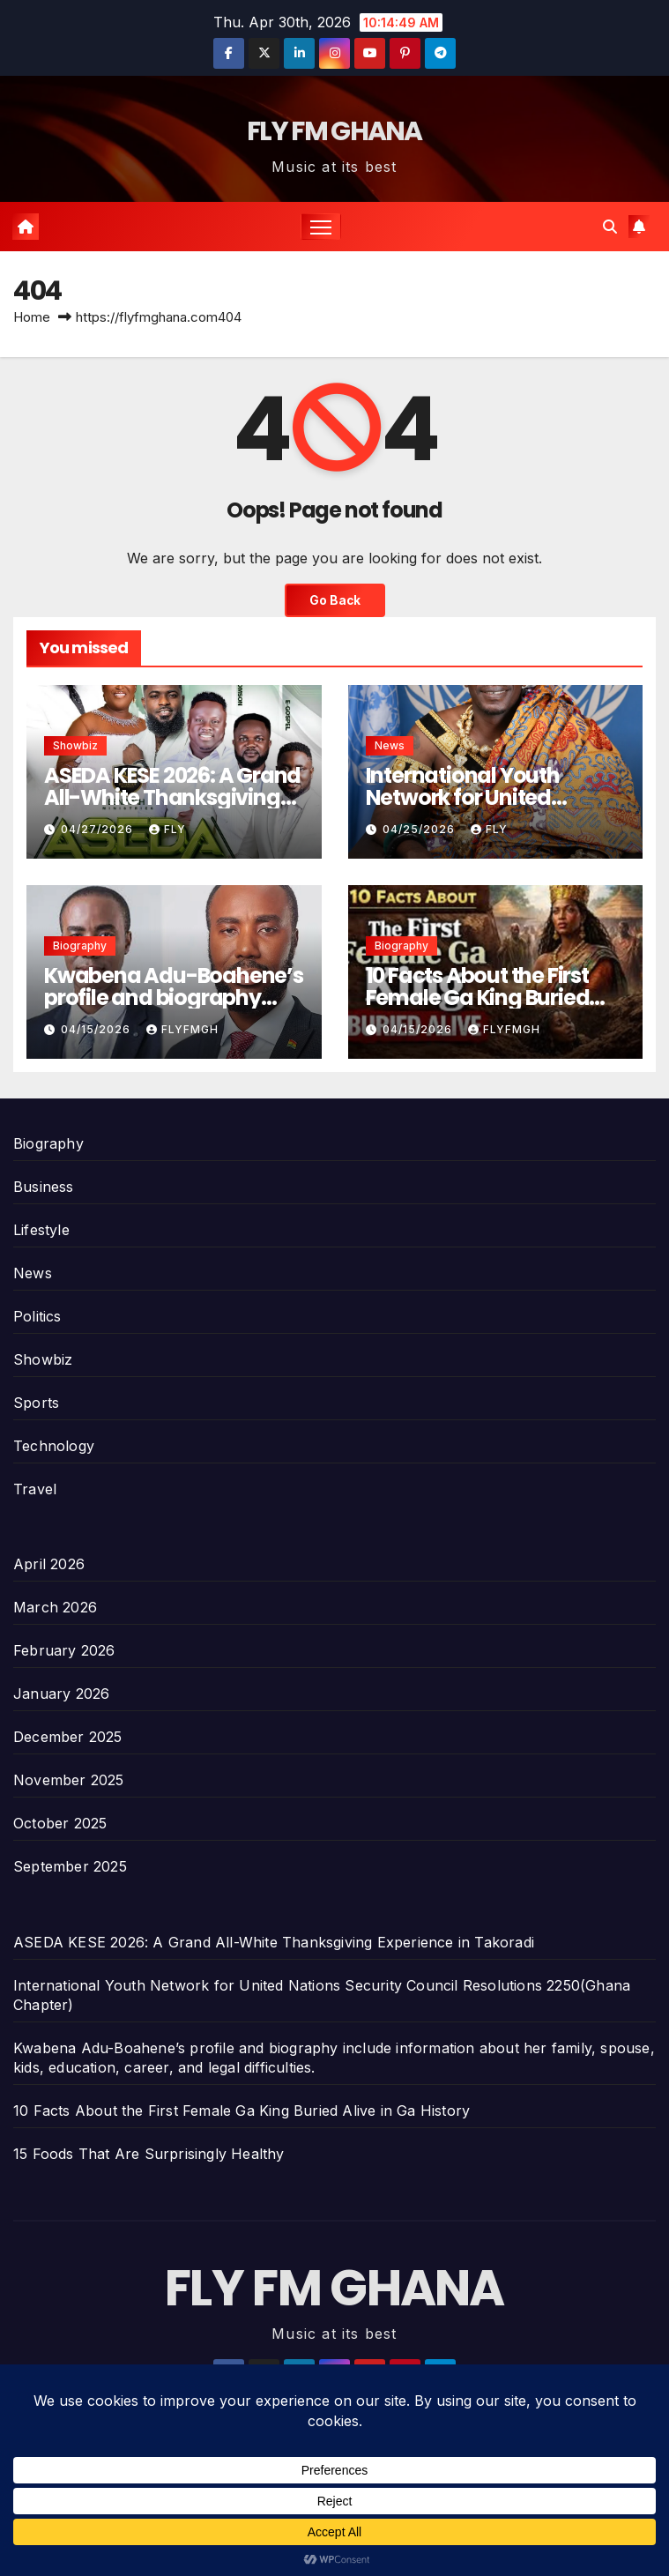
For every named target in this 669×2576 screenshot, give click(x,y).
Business (43, 1186)
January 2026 (61, 1693)
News (390, 745)
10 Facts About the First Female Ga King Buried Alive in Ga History (478, 997)
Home (31, 317)
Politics (37, 1316)
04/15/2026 (97, 1029)
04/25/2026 (420, 829)
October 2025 (60, 1823)
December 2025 (68, 1737)
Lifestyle (41, 1230)
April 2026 (49, 1564)
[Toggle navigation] (321, 226)
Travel (34, 1489)
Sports (36, 1402)
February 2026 (64, 1650)
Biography (80, 945)
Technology (53, 1446)
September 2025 (70, 1866)
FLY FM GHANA (334, 131)
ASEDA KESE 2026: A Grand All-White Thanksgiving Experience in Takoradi (172, 797)
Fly (167, 829)
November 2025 (68, 1780)
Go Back (335, 600)
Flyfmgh (182, 1029)
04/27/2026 (99, 829)
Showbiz (75, 745)
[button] (610, 226)
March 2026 (55, 1607)
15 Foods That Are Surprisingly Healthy (149, 2154)
